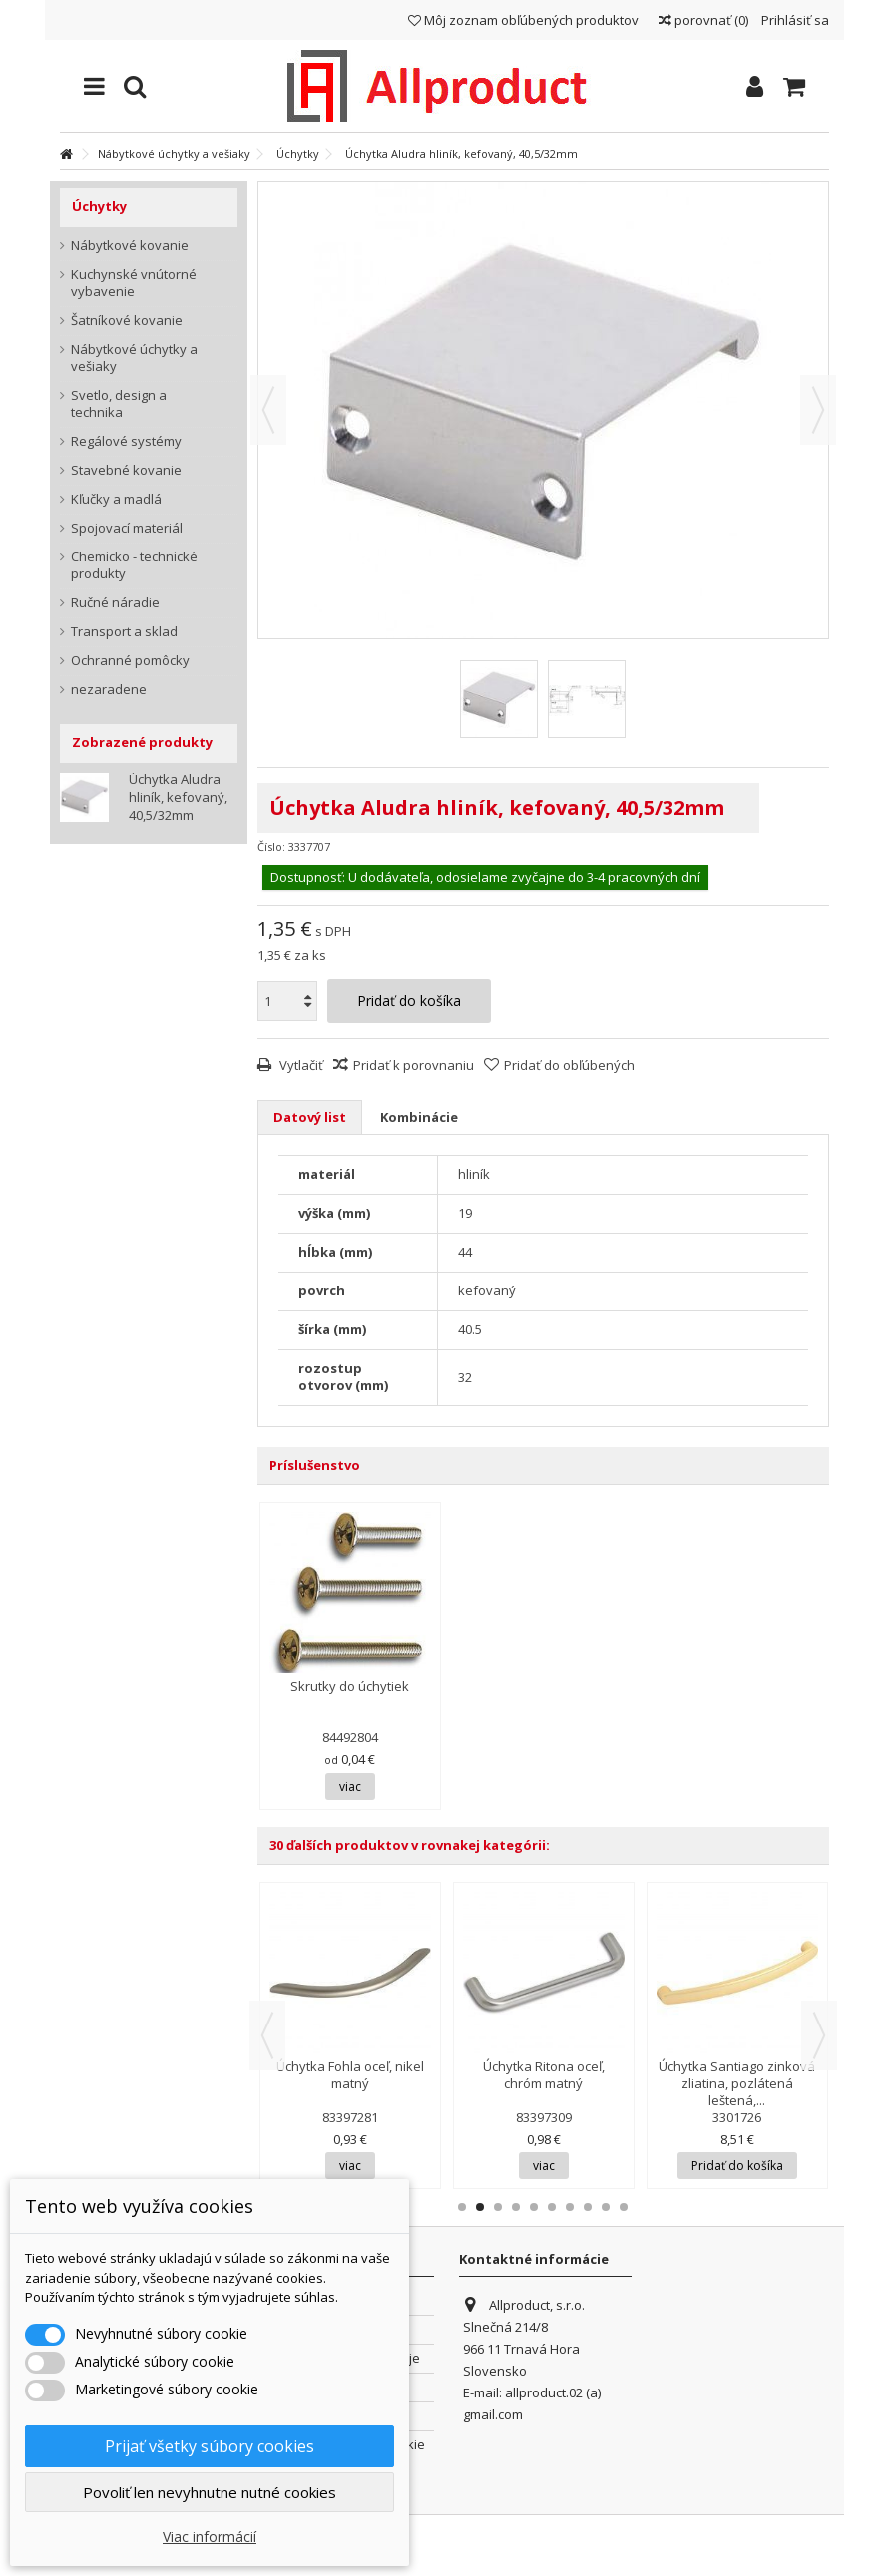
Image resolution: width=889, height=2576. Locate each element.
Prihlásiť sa (793, 20)
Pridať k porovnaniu (413, 1065)
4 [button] (516, 2207)
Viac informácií (209, 2536)
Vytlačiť (299, 1065)
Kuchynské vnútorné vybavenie (134, 283)
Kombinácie (419, 1117)
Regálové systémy (126, 441)
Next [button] (819, 2035)
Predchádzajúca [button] (268, 410)
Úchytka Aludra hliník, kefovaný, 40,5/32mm (178, 797)
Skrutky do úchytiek (349, 1686)
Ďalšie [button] (818, 410)
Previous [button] (267, 2035)
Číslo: (271, 846)
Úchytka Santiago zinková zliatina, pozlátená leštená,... (737, 2083)
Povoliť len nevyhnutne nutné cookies (209, 2492)
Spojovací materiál (127, 528)
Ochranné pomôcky (130, 660)
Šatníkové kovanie (127, 320)
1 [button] (462, 2207)
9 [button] (606, 2207)
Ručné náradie (115, 602)
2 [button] (480, 2207)
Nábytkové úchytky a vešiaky (134, 358)
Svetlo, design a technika (119, 404)
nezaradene (109, 689)
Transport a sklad (124, 631)
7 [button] (570, 2207)
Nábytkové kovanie (130, 245)
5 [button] (534, 2207)
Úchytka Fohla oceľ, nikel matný (350, 2074)
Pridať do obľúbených (569, 1065)
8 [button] (588, 2207)
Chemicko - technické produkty (134, 565)
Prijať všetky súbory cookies (209, 2446)
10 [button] (624, 2207)
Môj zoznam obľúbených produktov (523, 20)
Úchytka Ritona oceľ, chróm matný (544, 2074)
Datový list (309, 1117)
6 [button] (552, 2207)
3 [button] (498, 2207)
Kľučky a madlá (116, 499)
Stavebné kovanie (126, 470)
